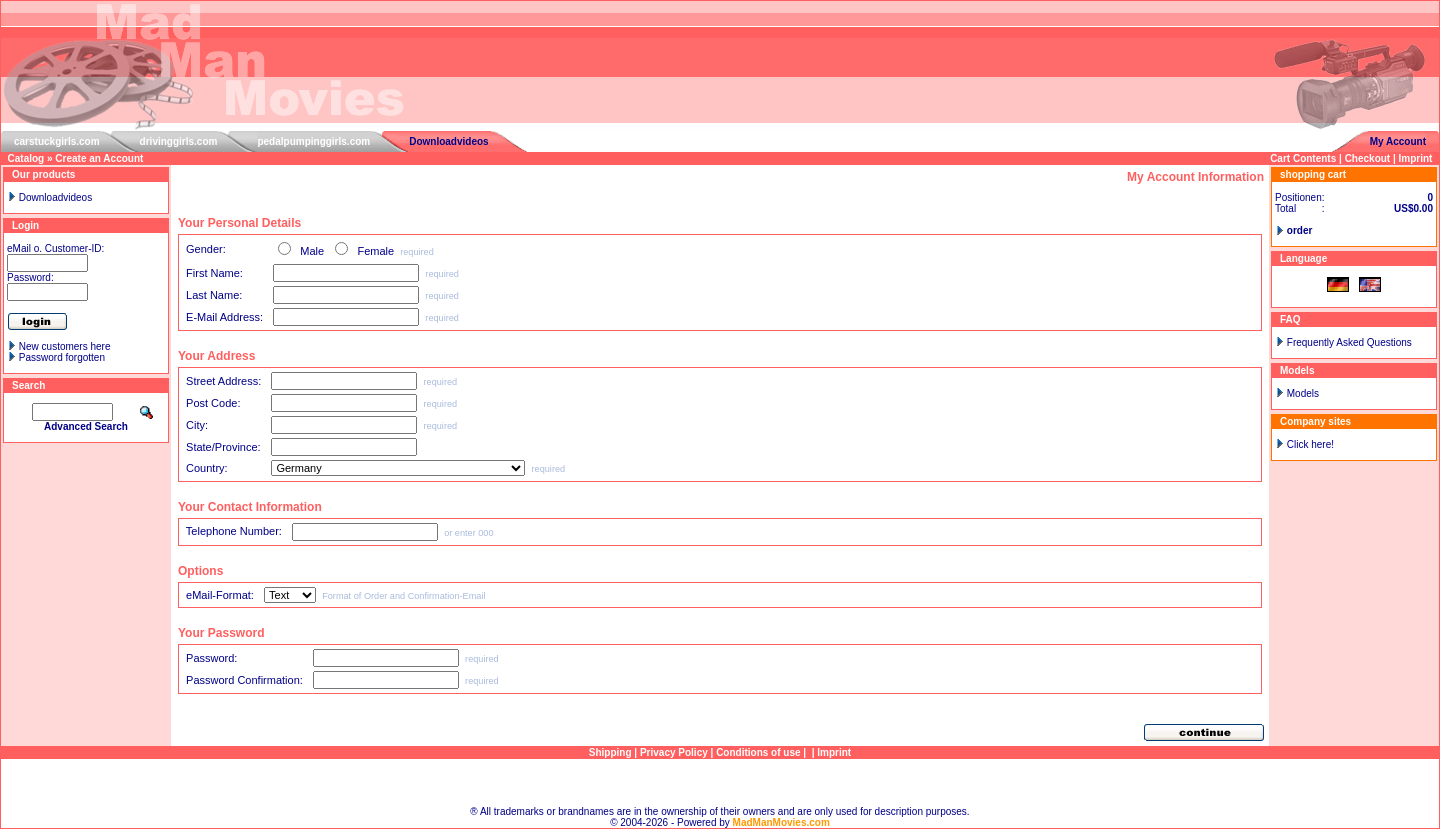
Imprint (1416, 158)
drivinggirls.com (179, 141)
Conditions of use (758, 752)
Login (25, 225)
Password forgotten (62, 357)
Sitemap (720, 782)
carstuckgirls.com (57, 141)
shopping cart (1313, 174)
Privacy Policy (674, 752)
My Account (1398, 141)
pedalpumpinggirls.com (313, 141)
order (1300, 230)
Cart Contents (1303, 158)
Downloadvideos (448, 141)
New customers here (65, 346)
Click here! (1310, 444)
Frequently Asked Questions (1349, 342)
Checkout (1368, 158)
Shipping (610, 752)
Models (1303, 393)
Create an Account (99, 158)
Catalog (26, 158)
